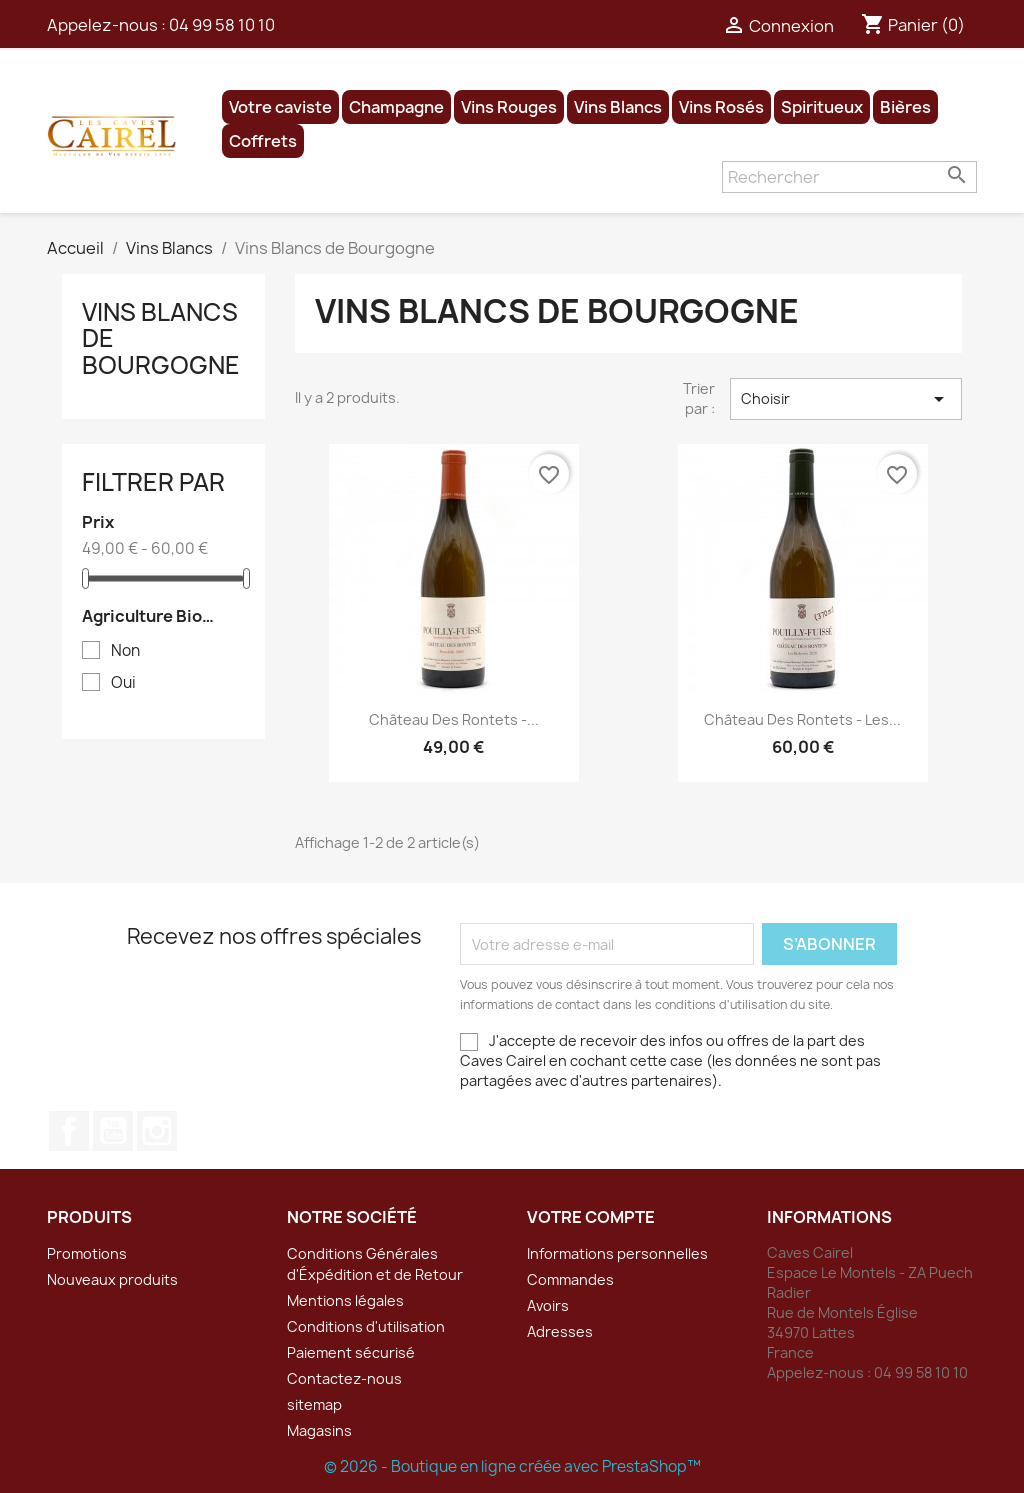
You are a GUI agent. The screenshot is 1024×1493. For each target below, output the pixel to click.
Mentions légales (345, 1300)
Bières (905, 107)
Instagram (157, 1131)
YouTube (113, 1131)
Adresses (560, 1331)
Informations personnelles (617, 1253)
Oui (123, 683)
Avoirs (548, 1305)
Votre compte (591, 1217)
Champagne (396, 107)
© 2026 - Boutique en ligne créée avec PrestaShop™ (512, 1466)
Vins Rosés (721, 107)
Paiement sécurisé (351, 1352)
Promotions (87, 1253)
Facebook (69, 1131)
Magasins (319, 1430)
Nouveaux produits (112, 1279)
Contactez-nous (344, 1378)
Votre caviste (280, 107)
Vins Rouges (509, 107)
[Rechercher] (849, 177)
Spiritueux (822, 107)
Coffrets (263, 141)
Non (125, 651)
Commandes (570, 1279)
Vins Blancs (618, 107)
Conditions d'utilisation (366, 1326)
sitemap (314, 1404)
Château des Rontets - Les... (802, 719)
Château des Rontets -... (454, 719)
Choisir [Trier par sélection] (846, 399)
